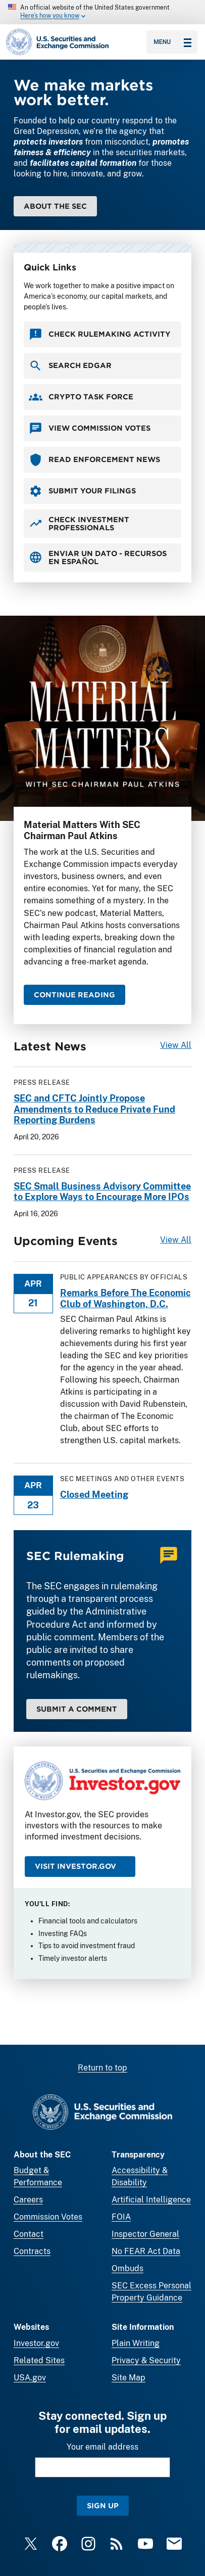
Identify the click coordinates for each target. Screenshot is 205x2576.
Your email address (102, 2447)
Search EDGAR (70, 365)
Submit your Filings (82, 490)
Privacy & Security (146, 2360)
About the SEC (55, 206)
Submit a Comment (76, 1708)
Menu (172, 41)
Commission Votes (48, 2217)
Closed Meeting (94, 1494)
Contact (28, 2234)
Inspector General (145, 2234)
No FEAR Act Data (146, 2251)
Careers (28, 2199)
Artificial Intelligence (151, 2199)
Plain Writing (136, 2343)
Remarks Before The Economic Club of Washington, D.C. (125, 1298)
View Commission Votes (89, 428)
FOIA (121, 2217)
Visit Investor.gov (75, 1866)
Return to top (102, 2068)
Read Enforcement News (94, 459)
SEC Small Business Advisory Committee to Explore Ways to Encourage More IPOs (102, 1191)
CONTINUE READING (74, 994)
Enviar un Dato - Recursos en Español (98, 557)
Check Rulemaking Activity (100, 334)
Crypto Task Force (81, 396)
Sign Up (103, 2505)
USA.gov (30, 2377)
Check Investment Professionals (79, 523)
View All (175, 1044)
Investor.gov (36, 2343)
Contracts (32, 2251)
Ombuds (127, 2268)
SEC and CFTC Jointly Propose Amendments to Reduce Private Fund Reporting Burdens (94, 1108)
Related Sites (39, 2360)
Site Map (128, 2377)
